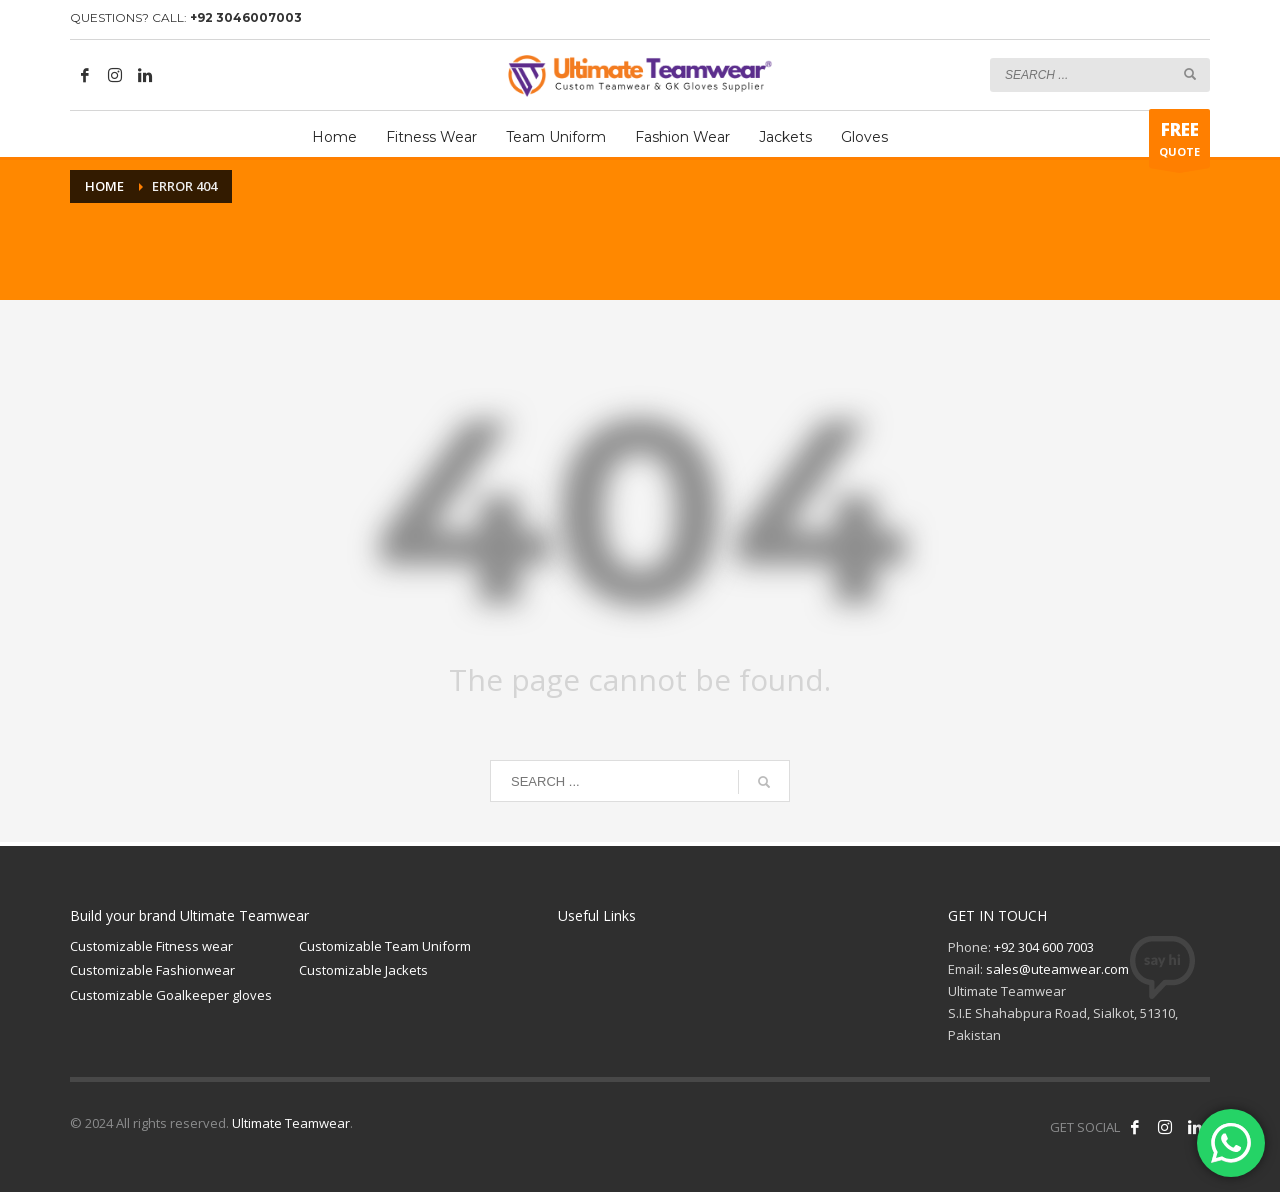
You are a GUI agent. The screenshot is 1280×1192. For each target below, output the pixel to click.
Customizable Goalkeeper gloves (171, 995)
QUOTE (1179, 143)
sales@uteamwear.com (1057, 969)
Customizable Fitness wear (151, 946)
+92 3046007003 (246, 17)
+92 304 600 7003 (1044, 947)
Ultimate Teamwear (291, 1123)
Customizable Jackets (363, 970)
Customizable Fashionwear (152, 970)
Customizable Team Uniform (385, 946)
